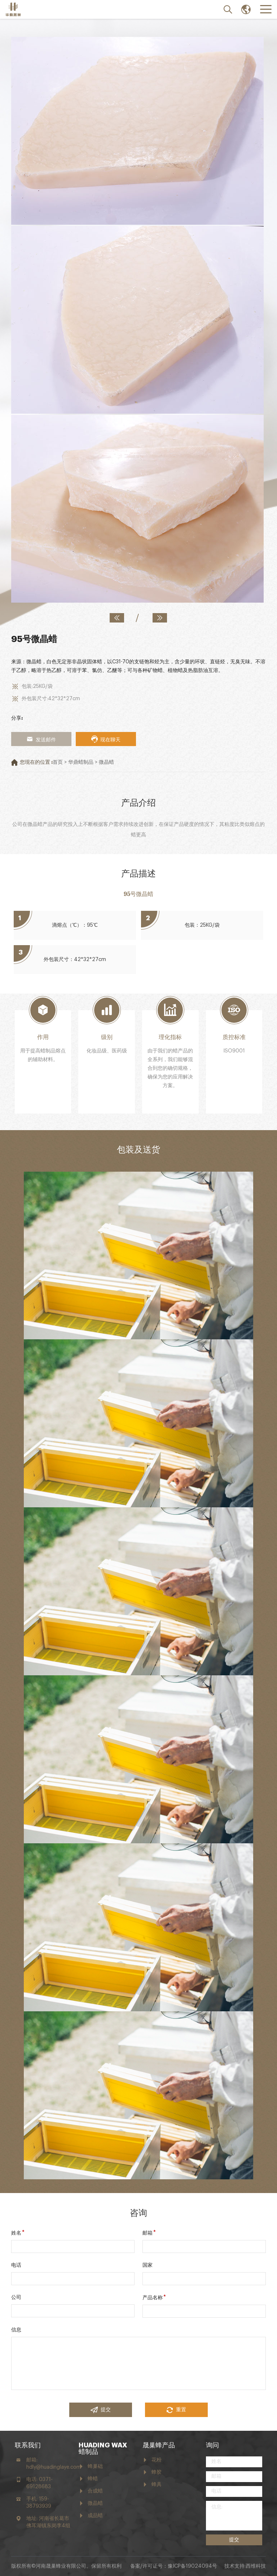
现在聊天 (105, 739)
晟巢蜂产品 (158, 2445)
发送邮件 (41, 739)
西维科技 (256, 2566)
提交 (101, 2410)
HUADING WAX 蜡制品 (103, 2448)
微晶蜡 (106, 762)
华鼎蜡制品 (80, 762)
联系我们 (28, 2445)
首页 (58, 762)
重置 (176, 2410)
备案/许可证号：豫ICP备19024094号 (173, 2566)
